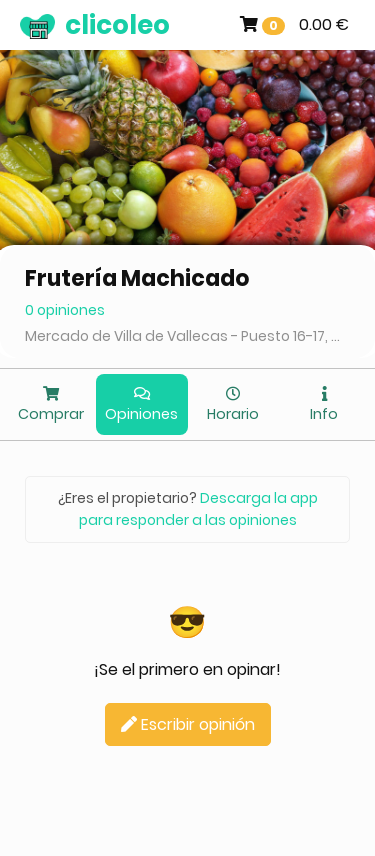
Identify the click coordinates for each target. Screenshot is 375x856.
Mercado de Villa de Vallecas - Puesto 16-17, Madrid (187, 336)
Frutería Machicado (137, 278)
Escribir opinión (188, 724)
